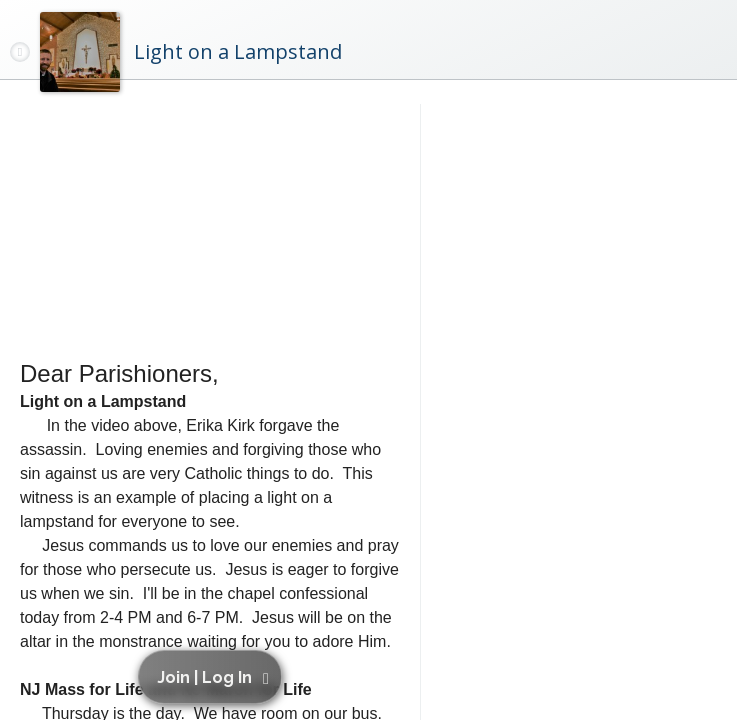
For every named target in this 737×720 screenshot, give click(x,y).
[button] (213, 677)
